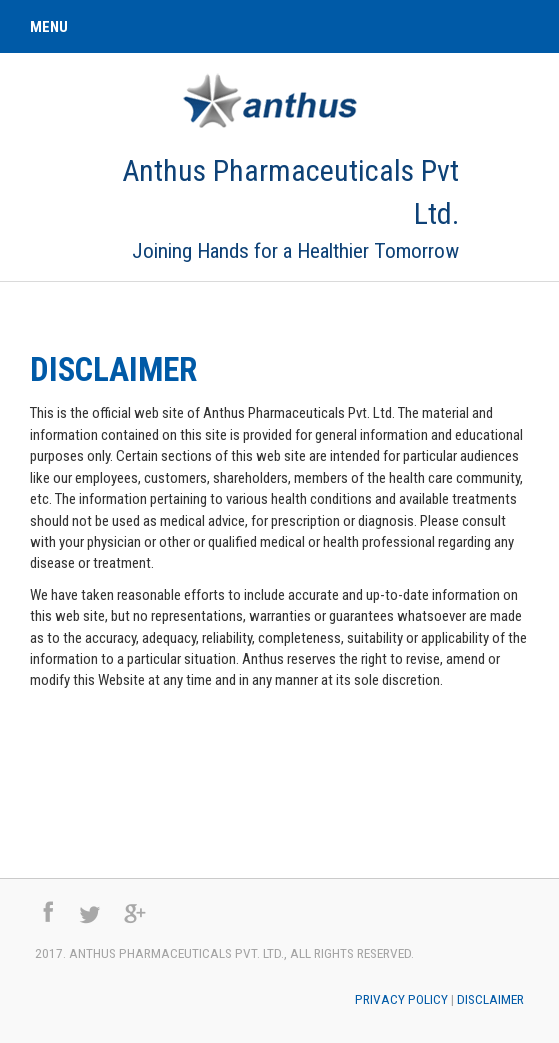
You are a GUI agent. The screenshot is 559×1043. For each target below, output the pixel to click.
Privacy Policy (401, 999)
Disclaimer (113, 370)
